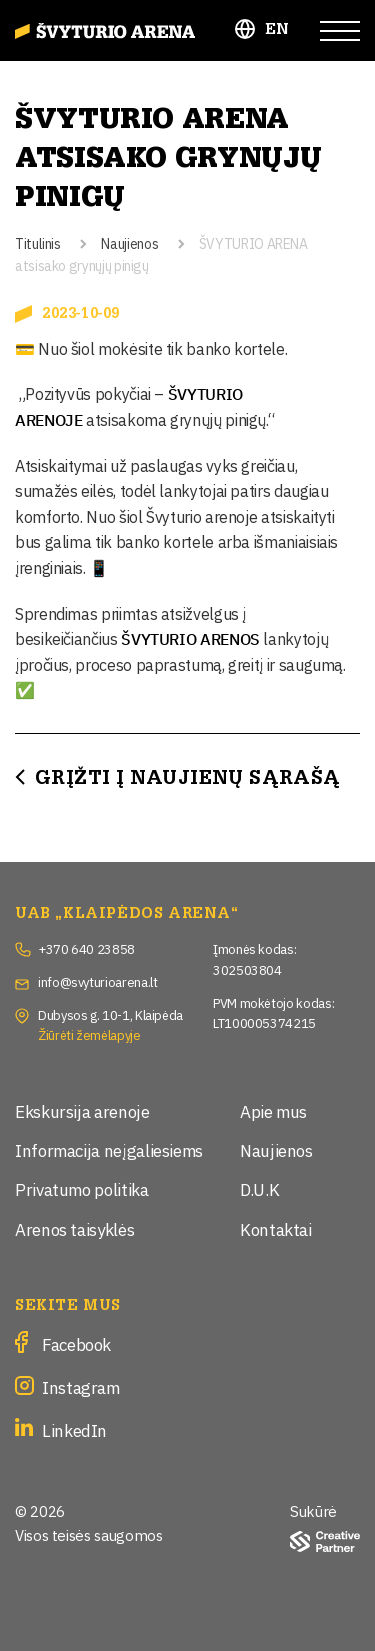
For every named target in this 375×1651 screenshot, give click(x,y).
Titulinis (38, 242)
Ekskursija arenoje (82, 1110)
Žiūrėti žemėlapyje (89, 1034)
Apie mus (273, 1110)
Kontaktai (276, 1228)
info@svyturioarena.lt (97, 981)
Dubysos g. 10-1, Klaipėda (110, 1014)
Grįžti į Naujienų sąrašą (188, 778)
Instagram (81, 1386)
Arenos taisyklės (74, 1228)
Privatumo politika (82, 1188)
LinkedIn (74, 1429)
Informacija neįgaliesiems (109, 1149)
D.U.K (259, 1188)
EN (277, 29)
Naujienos (129, 242)
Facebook (76, 1343)
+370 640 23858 (86, 948)
